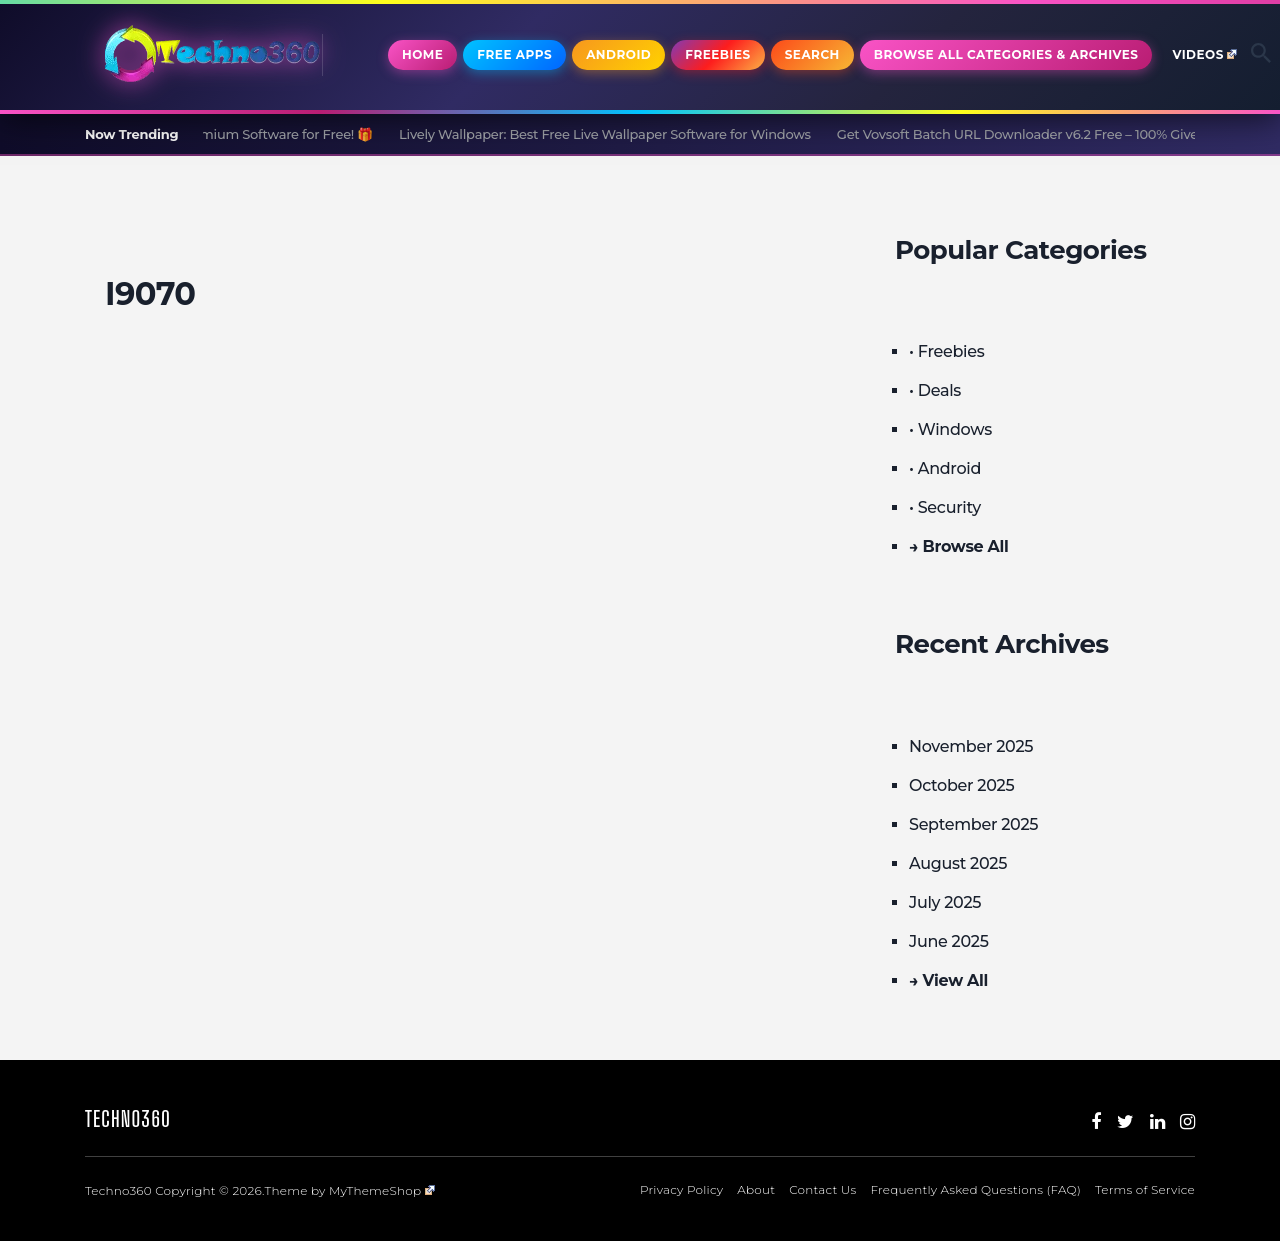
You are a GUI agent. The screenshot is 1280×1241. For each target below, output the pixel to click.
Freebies (717, 54)
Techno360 (128, 1118)
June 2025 (949, 941)
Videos (1204, 54)
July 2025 (945, 902)
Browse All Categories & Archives (1006, 54)
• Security (945, 507)
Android (618, 54)
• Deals (935, 390)
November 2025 (971, 746)
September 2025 (973, 824)
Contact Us (822, 1189)
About (756, 1189)
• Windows (950, 429)
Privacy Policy (681, 1189)
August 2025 (958, 863)
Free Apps (514, 54)
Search (812, 54)
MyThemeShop (382, 1190)
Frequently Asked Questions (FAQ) (975, 1189)
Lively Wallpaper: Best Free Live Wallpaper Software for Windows (611, 134)
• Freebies (946, 351)
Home (422, 54)
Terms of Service (1145, 1189)
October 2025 (961, 785)
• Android (945, 468)
